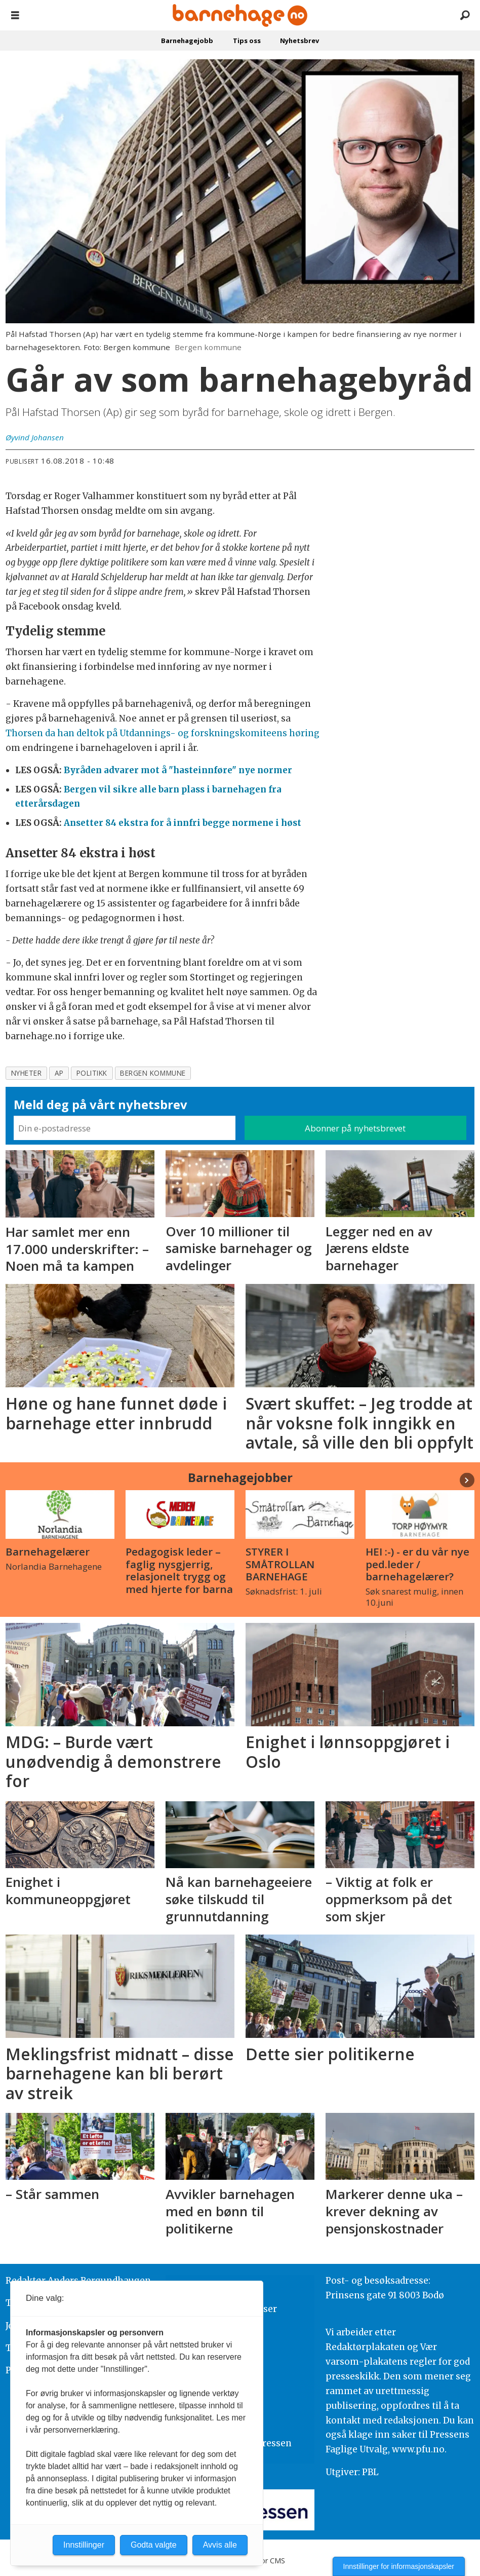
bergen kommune (153, 1073)
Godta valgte (154, 2545)
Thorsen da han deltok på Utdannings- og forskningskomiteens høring (162, 733)
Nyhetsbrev (299, 40)
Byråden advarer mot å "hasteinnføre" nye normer (178, 770)
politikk (91, 1073)
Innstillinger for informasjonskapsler (398, 2566)
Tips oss (247, 40)
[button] (467, 1480)
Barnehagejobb (187, 40)
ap (59, 1073)
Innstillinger (83, 2545)
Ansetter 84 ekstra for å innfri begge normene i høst (182, 822)
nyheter (26, 1073)
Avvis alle (220, 2545)
